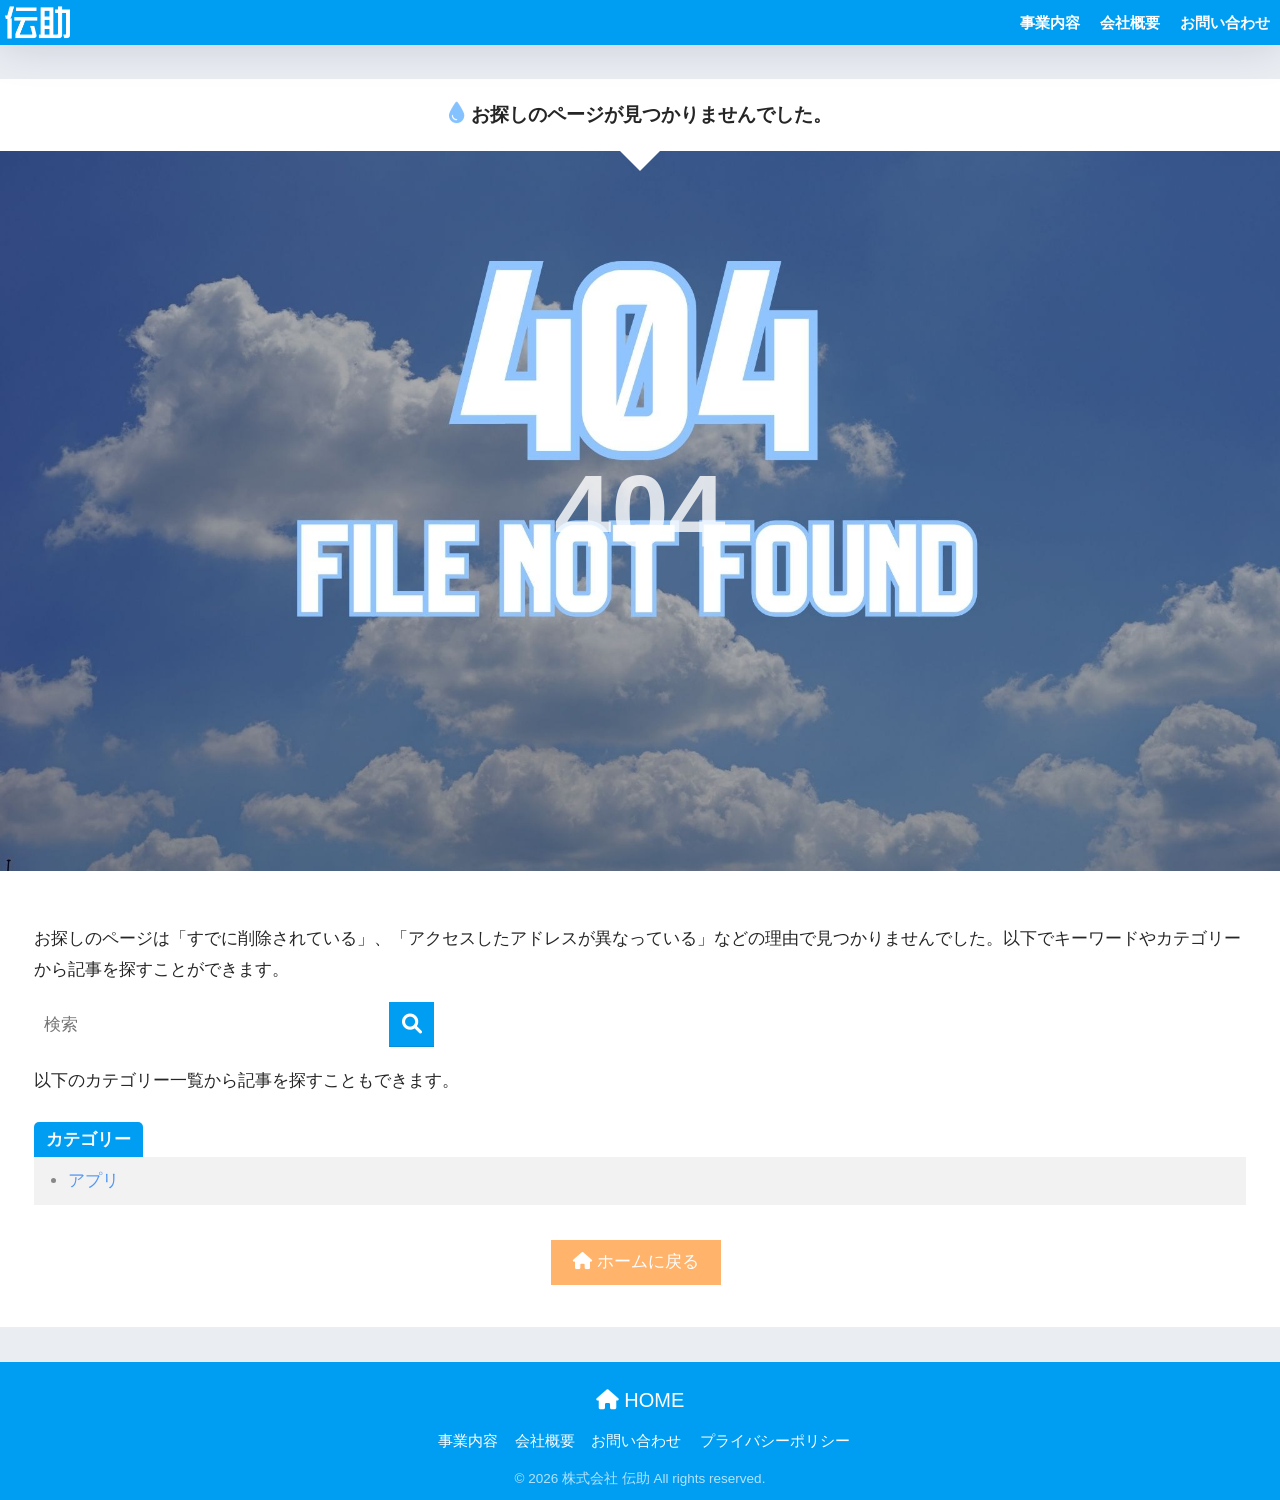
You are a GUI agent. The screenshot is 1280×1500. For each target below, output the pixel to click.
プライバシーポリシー (775, 1441)
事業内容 (1050, 22)
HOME (640, 1400)
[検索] (411, 1024)
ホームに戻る (636, 1261)
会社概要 (1130, 22)
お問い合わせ (1225, 22)
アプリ (93, 1180)
